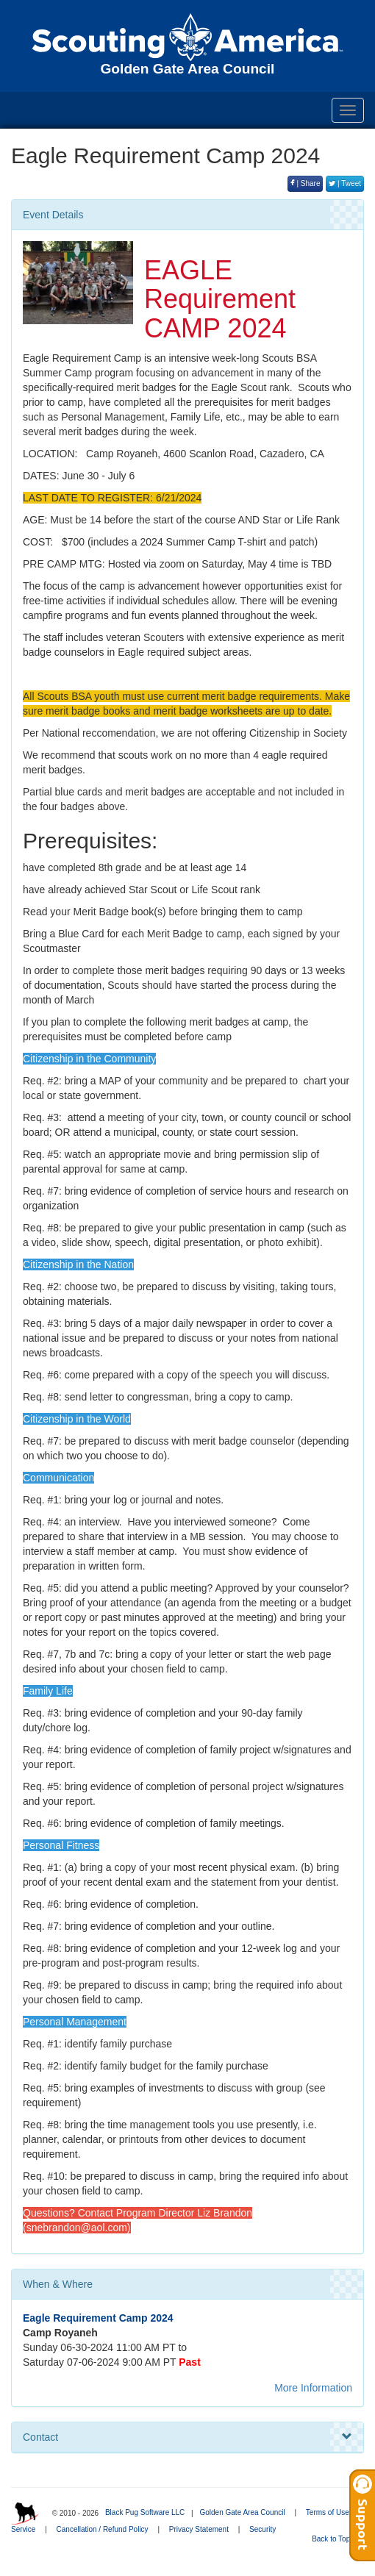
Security (262, 2529)
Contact (187, 2437)
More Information (313, 2388)
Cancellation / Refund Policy (103, 2529)
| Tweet (345, 183)
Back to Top (336, 2539)
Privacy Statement (199, 2529)
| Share (305, 183)
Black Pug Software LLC (145, 2512)
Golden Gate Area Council (242, 2512)
